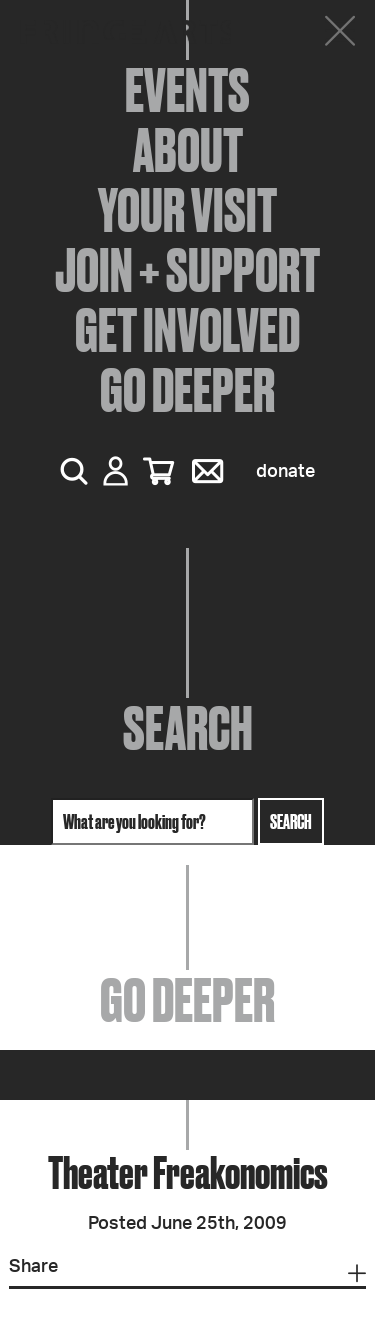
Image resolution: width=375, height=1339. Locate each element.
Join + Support (187, 270)
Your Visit (187, 210)
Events (187, 90)
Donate (285, 472)
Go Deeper (187, 390)
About (188, 150)
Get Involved (187, 330)
